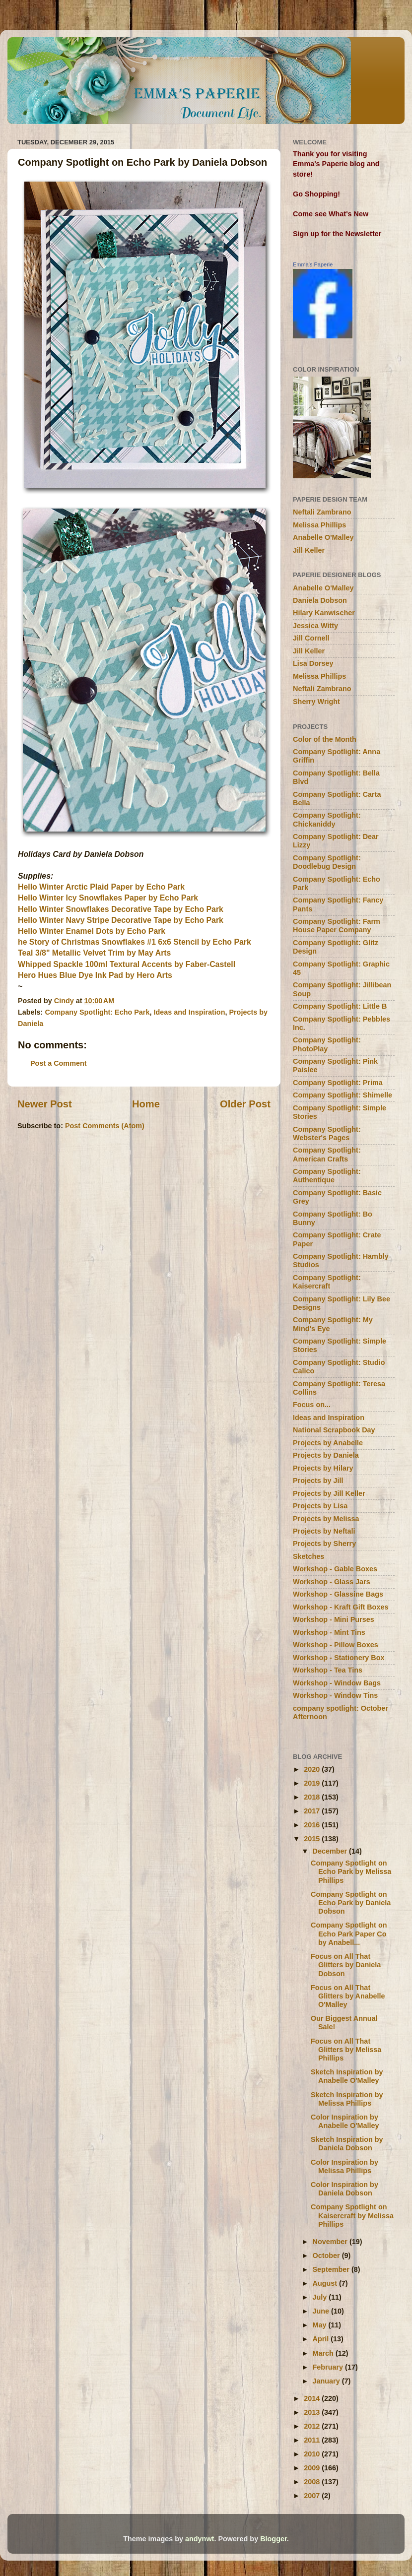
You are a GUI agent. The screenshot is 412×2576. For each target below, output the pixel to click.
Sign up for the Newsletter (337, 234)
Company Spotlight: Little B (340, 1006)
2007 (313, 2496)
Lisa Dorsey (313, 663)
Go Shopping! (316, 194)
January (327, 2381)
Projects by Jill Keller (329, 1493)
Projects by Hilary (323, 1468)
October (327, 2255)
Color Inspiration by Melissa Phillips (344, 2166)
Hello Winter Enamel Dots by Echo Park (91, 931)
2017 (313, 1811)
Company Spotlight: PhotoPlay (327, 1044)
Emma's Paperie (313, 264)
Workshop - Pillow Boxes (335, 1645)
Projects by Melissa (326, 1519)
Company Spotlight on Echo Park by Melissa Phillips (351, 1871)
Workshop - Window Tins (335, 1695)
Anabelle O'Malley (323, 537)
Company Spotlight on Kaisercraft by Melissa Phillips (352, 2215)
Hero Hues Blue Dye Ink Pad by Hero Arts (95, 975)
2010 (313, 2454)
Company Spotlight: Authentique (327, 1175)
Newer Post (44, 1103)
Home (146, 1103)
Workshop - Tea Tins (327, 1670)
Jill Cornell (311, 638)
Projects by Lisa (320, 1506)
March (324, 2353)
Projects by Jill (318, 1480)
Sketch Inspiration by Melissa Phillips (347, 2099)
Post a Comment (58, 1063)
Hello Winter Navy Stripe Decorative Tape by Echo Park (120, 920)
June (322, 2311)
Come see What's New (330, 214)
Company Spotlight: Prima (338, 1083)
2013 (313, 2412)
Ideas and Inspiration (189, 1012)
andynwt (199, 2539)
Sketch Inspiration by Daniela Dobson (347, 2143)
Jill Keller (309, 550)
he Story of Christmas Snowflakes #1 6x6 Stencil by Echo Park (134, 942)
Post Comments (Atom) (104, 1126)
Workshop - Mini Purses (333, 1619)
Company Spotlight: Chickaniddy (327, 819)
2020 (313, 1769)
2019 (313, 1783)
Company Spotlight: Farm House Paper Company (336, 925)
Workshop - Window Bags (337, 1683)
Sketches (308, 1556)
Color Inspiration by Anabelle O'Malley (345, 2121)
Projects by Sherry (324, 1543)
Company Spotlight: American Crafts (327, 1154)
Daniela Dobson (320, 600)
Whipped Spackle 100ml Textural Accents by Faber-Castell (126, 964)
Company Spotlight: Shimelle (342, 1095)
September (332, 2269)
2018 (313, 1797)
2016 (313, 1825)
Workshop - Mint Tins (329, 1632)
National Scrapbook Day (334, 1430)
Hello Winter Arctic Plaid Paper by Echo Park (101, 887)
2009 (313, 2468)
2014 (313, 2398)
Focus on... (312, 1405)
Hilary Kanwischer (324, 613)
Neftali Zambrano (322, 512)
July (321, 2297)
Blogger (273, 2539)
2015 (313, 1839)
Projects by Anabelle (328, 1443)
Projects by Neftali (324, 1531)
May (321, 2325)
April (322, 2339)
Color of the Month (324, 739)
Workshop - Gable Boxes (335, 1569)
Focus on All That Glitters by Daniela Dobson (346, 1965)
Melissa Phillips (319, 525)
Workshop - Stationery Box (338, 1658)
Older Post (245, 1103)
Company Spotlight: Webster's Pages (327, 1133)
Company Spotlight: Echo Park (97, 1012)
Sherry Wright (316, 702)
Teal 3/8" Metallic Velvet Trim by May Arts (94, 953)
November (331, 2242)
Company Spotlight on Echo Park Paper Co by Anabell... (349, 1933)
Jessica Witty (315, 626)
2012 (313, 2426)
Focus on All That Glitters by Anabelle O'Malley (348, 1996)
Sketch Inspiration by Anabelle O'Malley (347, 2076)
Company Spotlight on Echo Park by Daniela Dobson (351, 1903)
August (326, 2283)
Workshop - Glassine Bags (338, 1594)
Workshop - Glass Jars (331, 1582)
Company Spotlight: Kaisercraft (327, 1282)
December (331, 1851)
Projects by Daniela (326, 1455)
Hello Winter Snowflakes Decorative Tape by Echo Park (120, 909)
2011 (313, 2440)
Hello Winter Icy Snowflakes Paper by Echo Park (108, 898)
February (329, 2367)
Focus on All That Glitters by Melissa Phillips (346, 2049)
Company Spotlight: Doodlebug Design (327, 862)
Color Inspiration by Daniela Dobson (344, 2189)
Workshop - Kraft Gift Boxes (340, 1607)
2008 (313, 2482)
